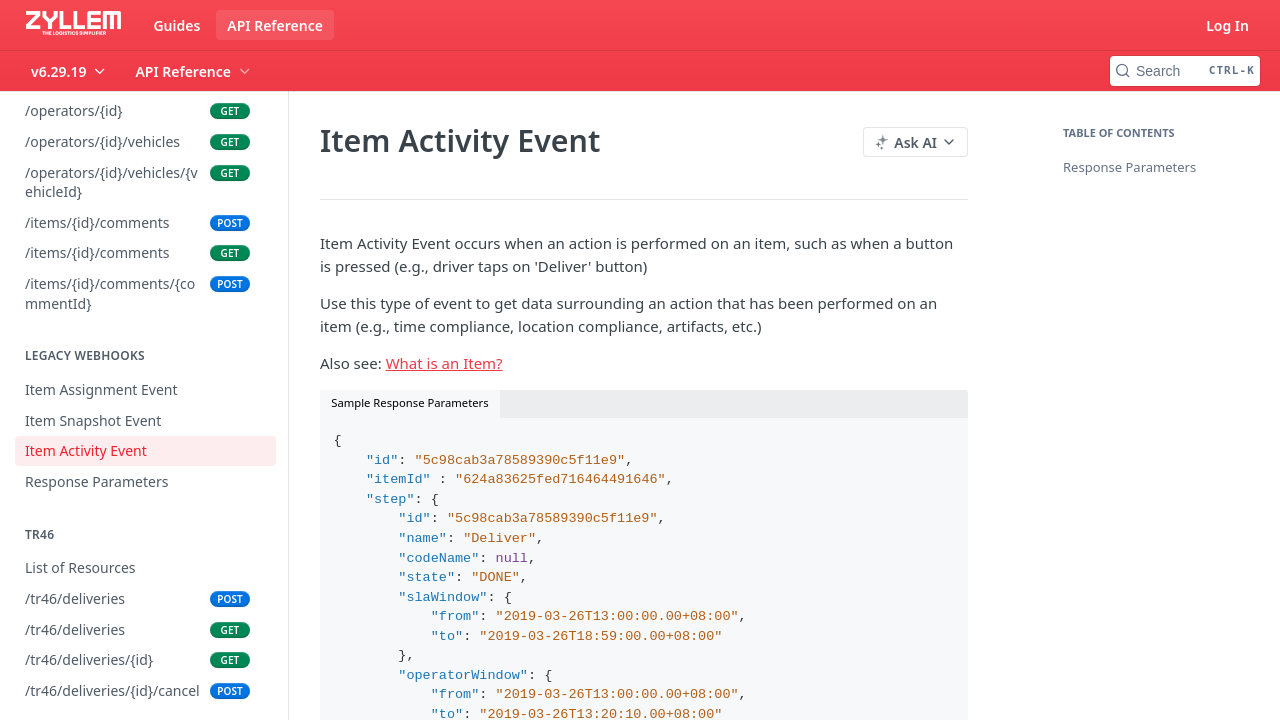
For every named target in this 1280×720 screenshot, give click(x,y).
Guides (176, 25)
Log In (1227, 25)
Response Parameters (1129, 167)
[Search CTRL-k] (1185, 71)
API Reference (275, 25)
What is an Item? (444, 363)
